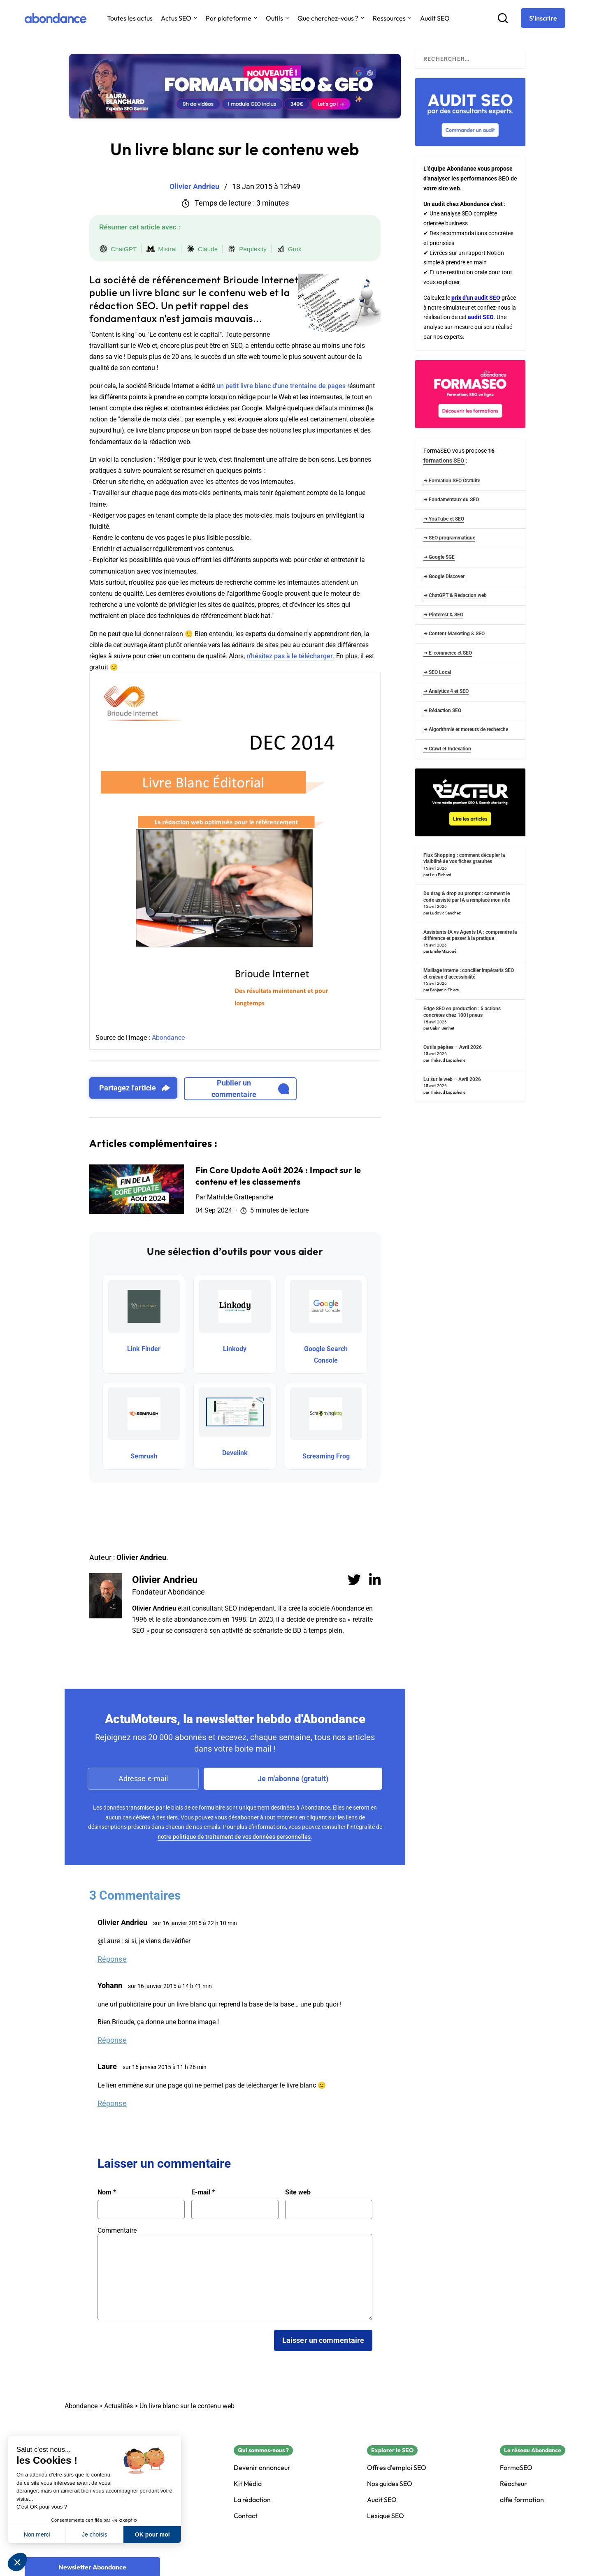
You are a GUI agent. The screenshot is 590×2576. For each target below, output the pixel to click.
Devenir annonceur (262, 2468)
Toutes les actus (130, 18)
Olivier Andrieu (164, 1579)
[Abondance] (55, 18)
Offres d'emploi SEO (396, 2468)
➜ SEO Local (437, 672)
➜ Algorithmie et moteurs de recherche (465, 729)
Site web (298, 2192)
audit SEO (481, 317)
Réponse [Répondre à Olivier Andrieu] (112, 1959)
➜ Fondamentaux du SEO (451, 499)
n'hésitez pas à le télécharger (289, 656)
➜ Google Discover (444, 576)
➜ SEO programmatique (449, 538)
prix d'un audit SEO (475, 297)
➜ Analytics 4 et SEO (446, 691)
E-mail (203, 2192)
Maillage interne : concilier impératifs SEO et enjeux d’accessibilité (468, 973)
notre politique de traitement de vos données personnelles (234, 1836)
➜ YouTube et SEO (443, 519)
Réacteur (513, 2484)
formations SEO (444, 460)
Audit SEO (435, 18)
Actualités (118, 2406)
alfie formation (522, 2500)
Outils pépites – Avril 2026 (452, 1047)
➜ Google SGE (439, 557)
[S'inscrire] (543, 18)
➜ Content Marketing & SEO (454, 633)
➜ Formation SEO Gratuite (451, 481)
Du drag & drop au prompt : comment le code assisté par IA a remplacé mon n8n (467, 897)
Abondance (168, 1038)
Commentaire (117, 2230)
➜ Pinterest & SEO (443, 615)
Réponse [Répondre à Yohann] (112, 2040)
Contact (246, 2516)
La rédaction (252, 2500)
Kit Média (248, 2484)
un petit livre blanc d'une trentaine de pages (281, 386)
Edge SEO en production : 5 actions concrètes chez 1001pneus (462, 1012)
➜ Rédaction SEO (442, 710)
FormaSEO (516, 2468)
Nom (107, 2192)
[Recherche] (503, 18)
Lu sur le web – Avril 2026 (452, 1079)
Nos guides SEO (389, 2484)
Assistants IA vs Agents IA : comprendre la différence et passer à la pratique (470, 935)
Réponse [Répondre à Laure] (112, 2103)
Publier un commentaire (250, 1089)
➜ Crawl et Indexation (447, 749)
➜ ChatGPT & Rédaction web (455, 595)
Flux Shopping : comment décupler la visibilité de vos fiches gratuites (464, 858)
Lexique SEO (385, 2516)
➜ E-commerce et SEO (447, 653)
